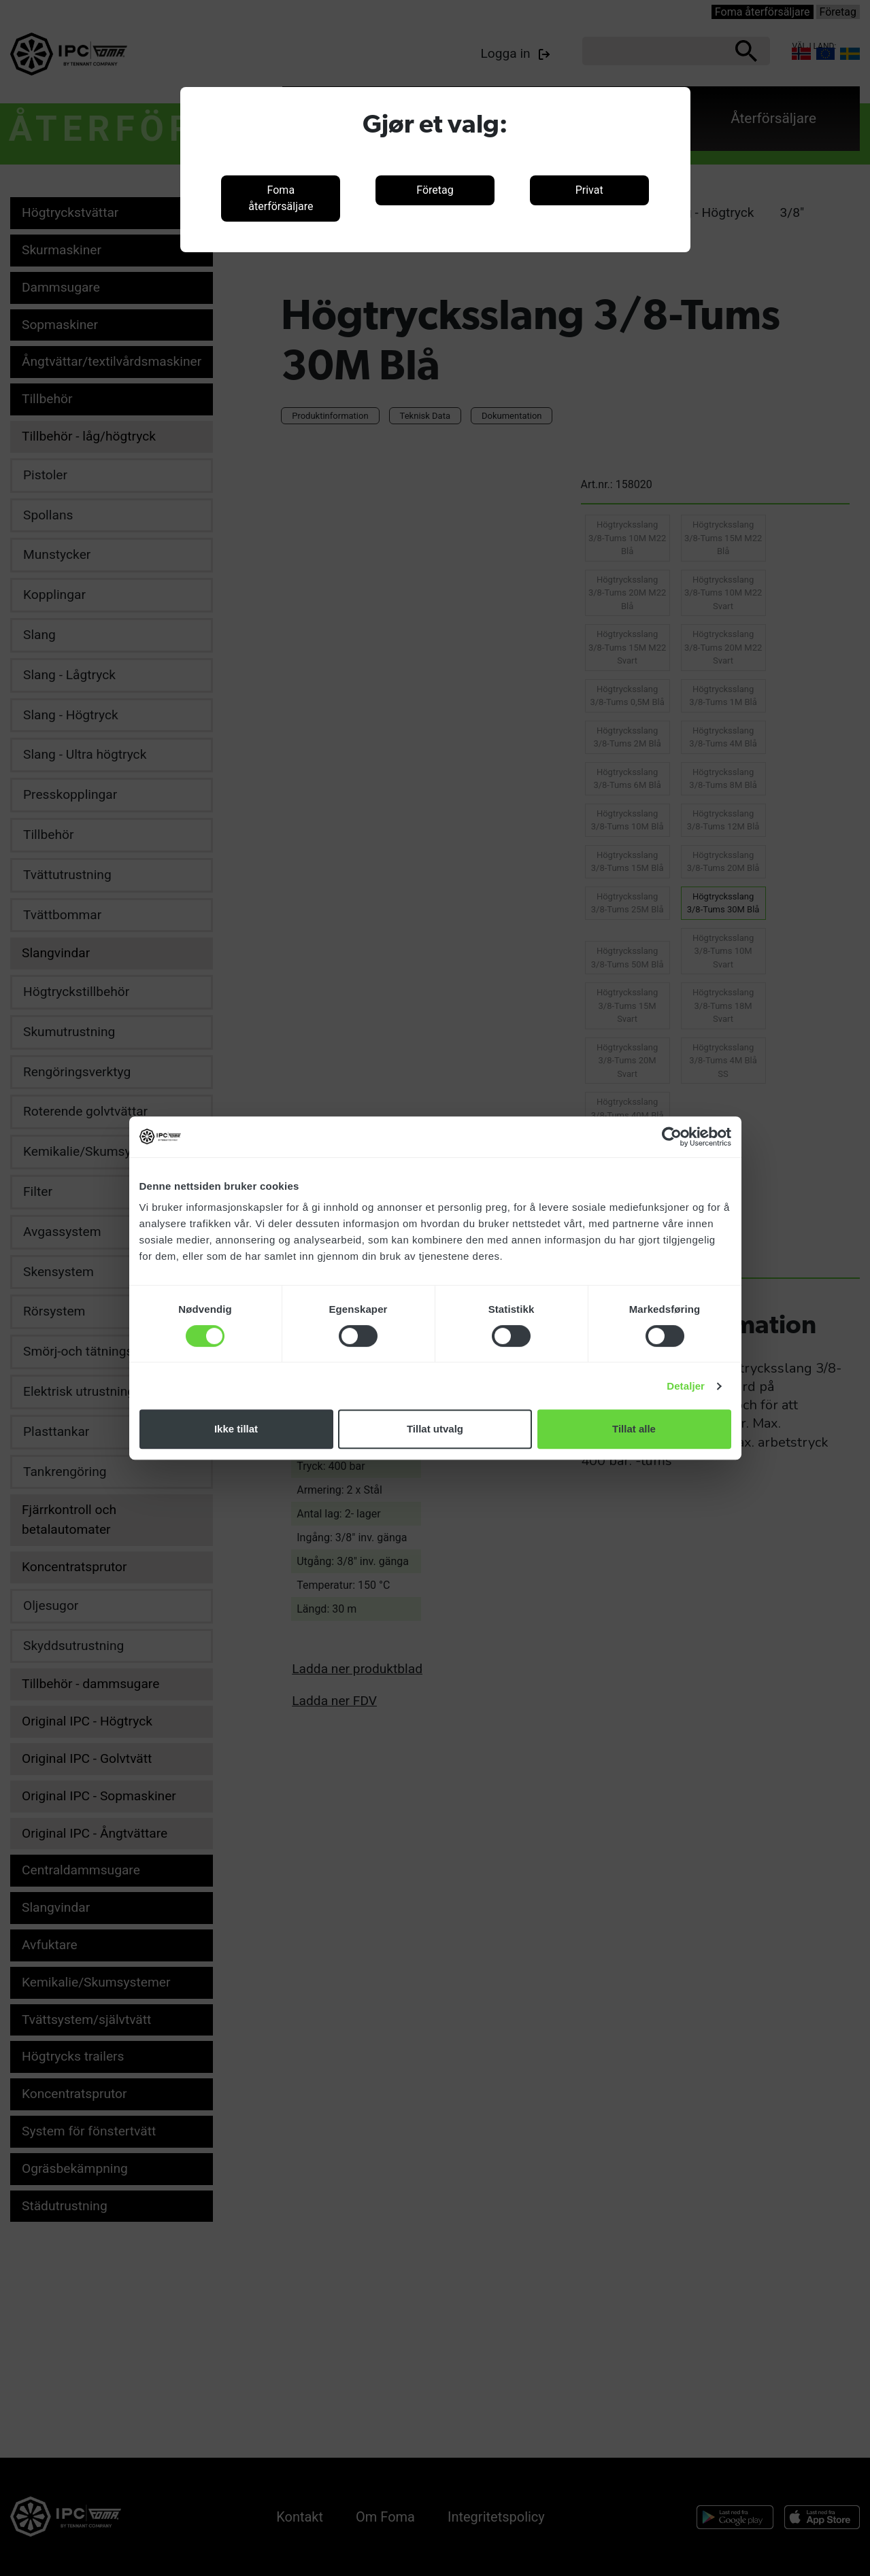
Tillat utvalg (435, 1429)
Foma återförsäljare (280, 198)
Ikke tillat (236, 1429)
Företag (434, 190)
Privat (589, 190)
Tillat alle (634, 1429)
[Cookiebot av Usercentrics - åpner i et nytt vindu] (671, 1137)
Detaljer (686, 1386)
